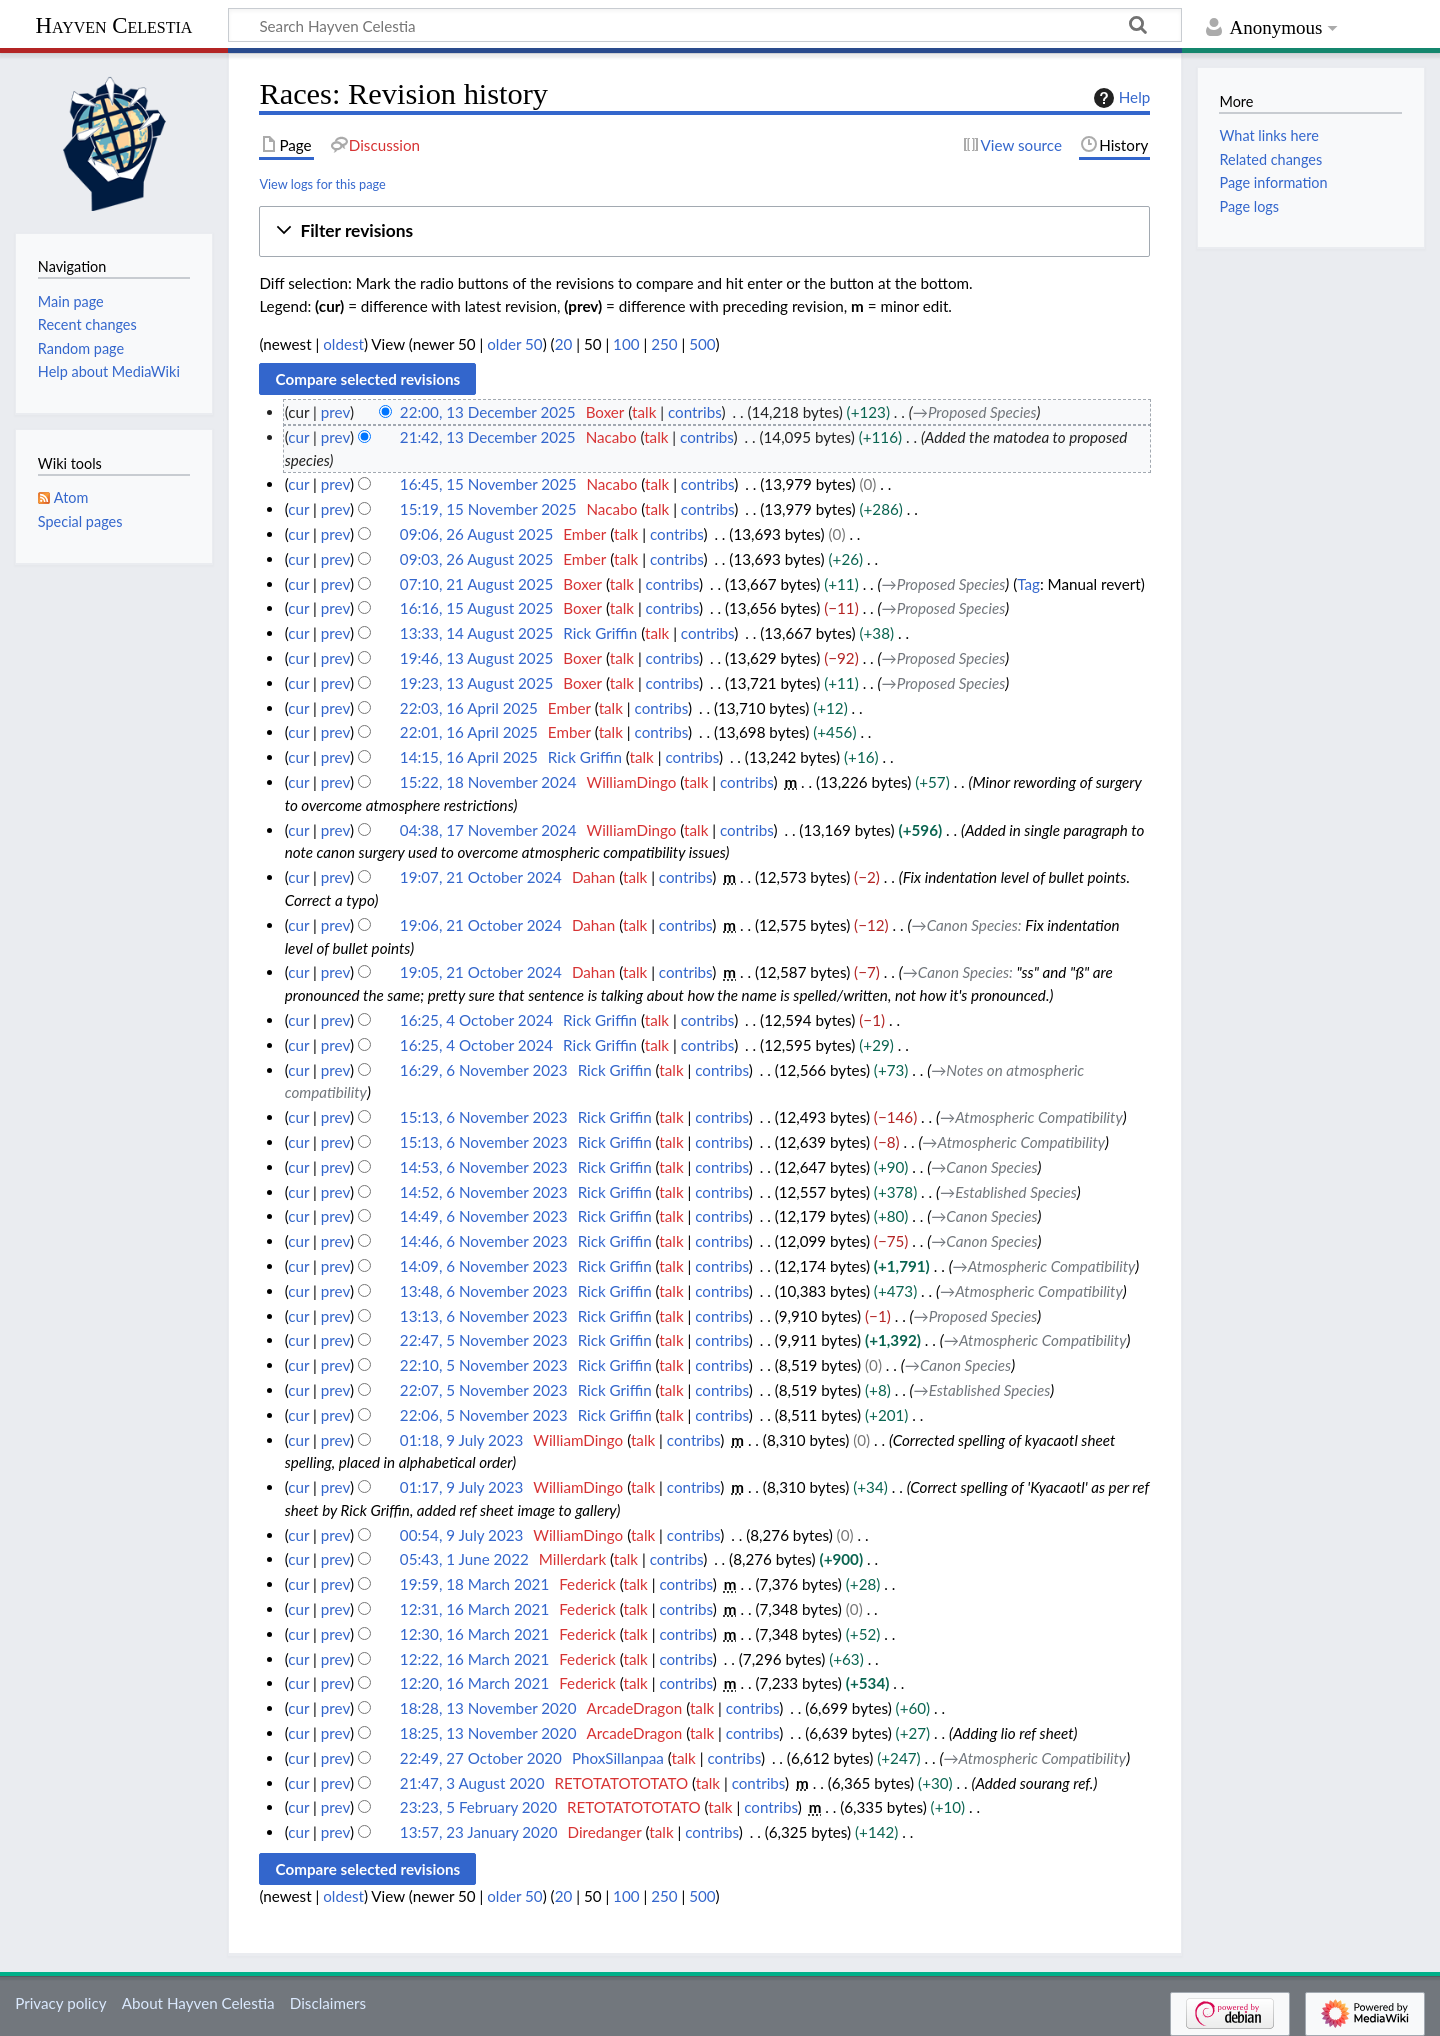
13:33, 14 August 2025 (476, 633)
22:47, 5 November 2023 (484, 1340)
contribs (694, 412)
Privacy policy (60, 2003)
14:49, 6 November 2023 (484, 1216)
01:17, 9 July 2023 (461, 1487)
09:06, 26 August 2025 (476, 534)
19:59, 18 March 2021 (474, 1584)
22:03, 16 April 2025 (469, 708)
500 (702, 344)
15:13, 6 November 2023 (484, 1117)
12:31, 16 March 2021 (474, 1609)
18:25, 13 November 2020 (488, 1733)
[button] (704, 231)
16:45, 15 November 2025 (488, 484)
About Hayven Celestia (198, 2003)
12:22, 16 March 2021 (474, 1659)
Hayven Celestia (114, 25)
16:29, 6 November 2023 (484, 1070)
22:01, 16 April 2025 (469, 732)
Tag (1028, 584)
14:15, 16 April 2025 (469, 757)
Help (1119, 98)
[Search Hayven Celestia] (705, 25)
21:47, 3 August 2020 (472, 1783)
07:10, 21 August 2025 (476, 584)
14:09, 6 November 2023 (484, 1266)
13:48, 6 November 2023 (484, 1291)
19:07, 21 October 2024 (481, 877)
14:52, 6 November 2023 (484, 1192)
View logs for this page (322, 184)
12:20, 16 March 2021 (474, 1683)
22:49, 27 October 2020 (481, 1758)
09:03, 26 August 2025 (476, 559)
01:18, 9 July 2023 (461, 1440)
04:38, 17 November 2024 (488, 830)
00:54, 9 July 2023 (461, 1535)
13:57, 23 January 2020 (479, 1832)
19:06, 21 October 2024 (481, 925)
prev (335, 412)
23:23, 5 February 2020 (478, 1807)
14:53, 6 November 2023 (484, 1167)
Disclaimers (328, 2003)
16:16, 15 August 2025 (476, 608)
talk (644, 412)
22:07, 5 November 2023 (484, 1390)
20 (564, 344)
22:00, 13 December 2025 (488, 412)
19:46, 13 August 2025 (476, 658)
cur (298, 437)
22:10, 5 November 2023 (484, 1365)
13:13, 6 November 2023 (484, 1316)
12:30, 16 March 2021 (474, 1634)
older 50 (514, 344)
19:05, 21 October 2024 (481, 972)
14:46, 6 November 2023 (484, 1241)
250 (664, 344)
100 (626, 344)
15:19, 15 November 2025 (488, 509)
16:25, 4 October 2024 (476, 1020)
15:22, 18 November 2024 (488, 782)
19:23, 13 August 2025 (476, 683)
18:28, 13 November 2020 (488, 1708)
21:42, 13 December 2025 (488, 437)
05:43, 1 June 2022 (464, 1559)
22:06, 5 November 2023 (484, 1415)
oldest (343, 344)
